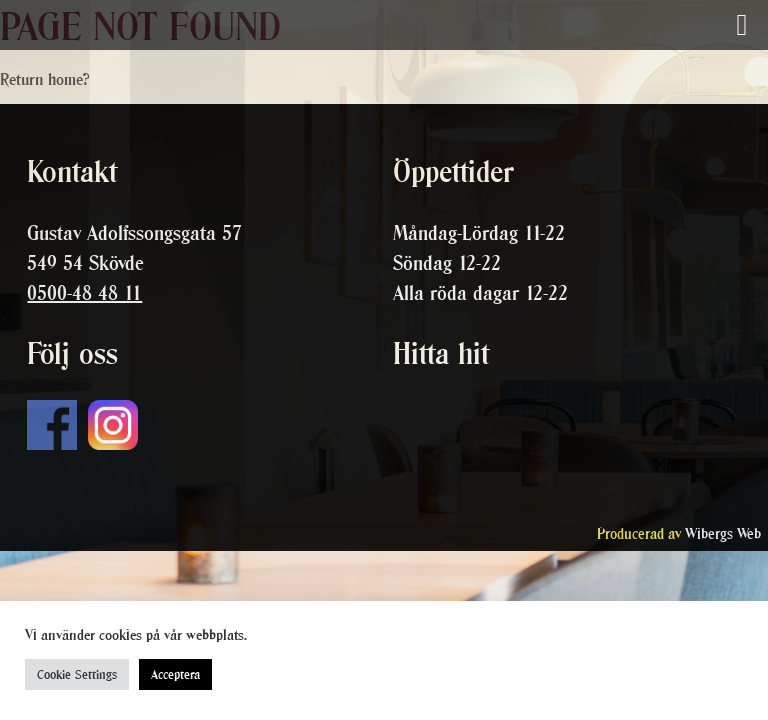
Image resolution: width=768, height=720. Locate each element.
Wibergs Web (723, 533)
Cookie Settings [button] (77, 674)
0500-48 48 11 (84, 293)
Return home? (45, 79)
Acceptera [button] (175, 674)
